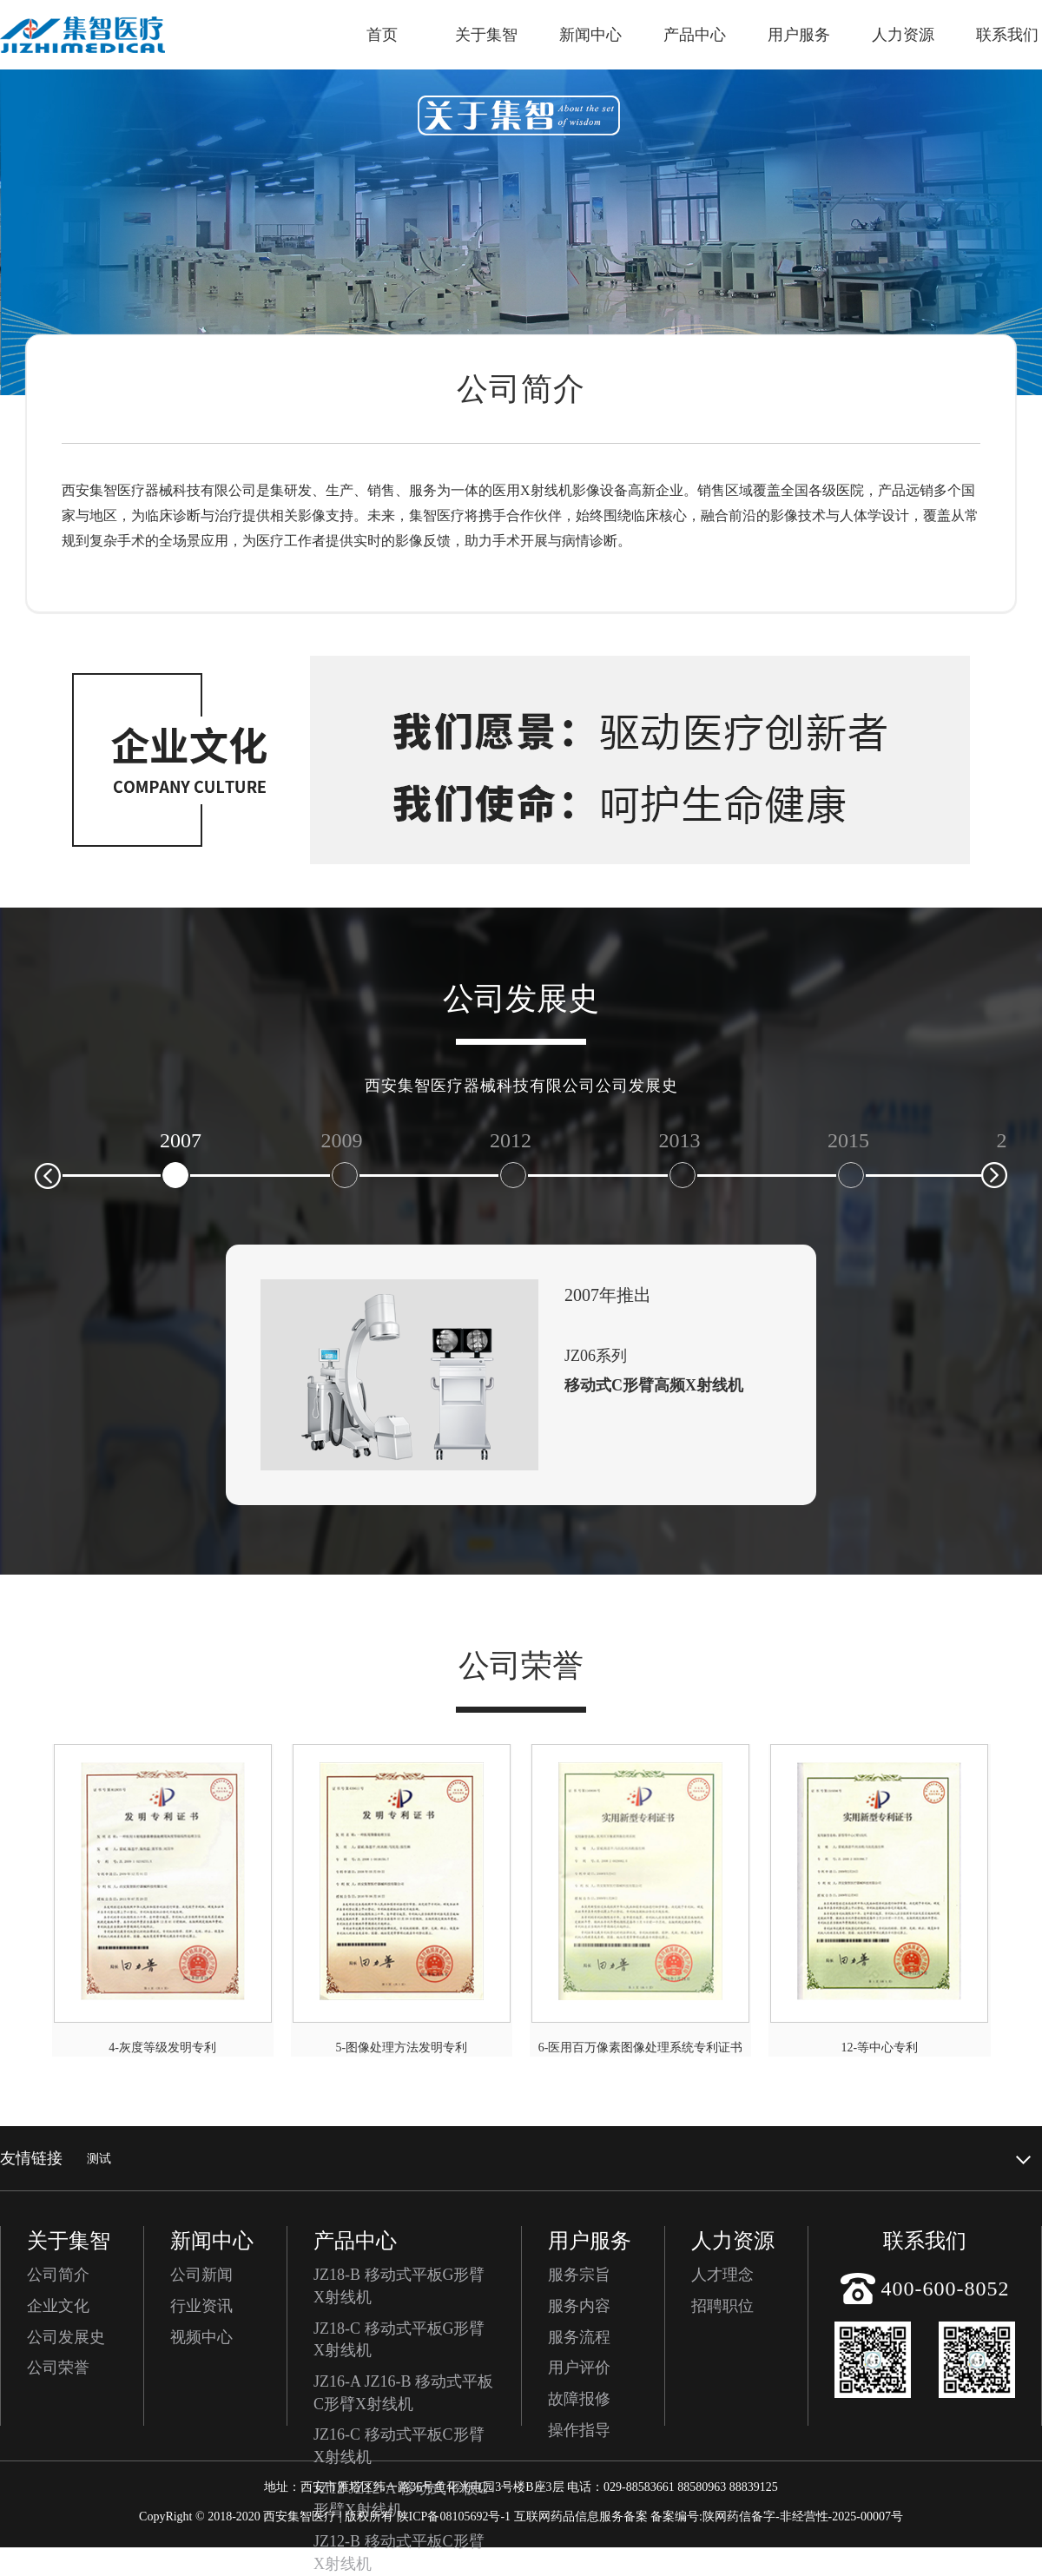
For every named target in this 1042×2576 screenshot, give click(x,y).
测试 (99, 2158)
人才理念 (722, 2274)
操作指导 (579, 2430)
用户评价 (579, 2367)
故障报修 (579, 2399)
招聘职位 (722, 2306)
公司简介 (58, 2274)
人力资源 (903, 34)
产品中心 (694, 34)
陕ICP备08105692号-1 (454, 2516)
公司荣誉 (58, 2367)
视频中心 (201, 2337)
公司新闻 (201, 2274)
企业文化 (58, 2306)
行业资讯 (201, 2306)
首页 (382, 34)
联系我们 (1007, 34)
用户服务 (799, 34)
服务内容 (579, 2306)
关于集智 (486, 34)
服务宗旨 (579, 2274)
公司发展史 (66, 2337)
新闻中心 (590, 34)
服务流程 (579, 2337)
